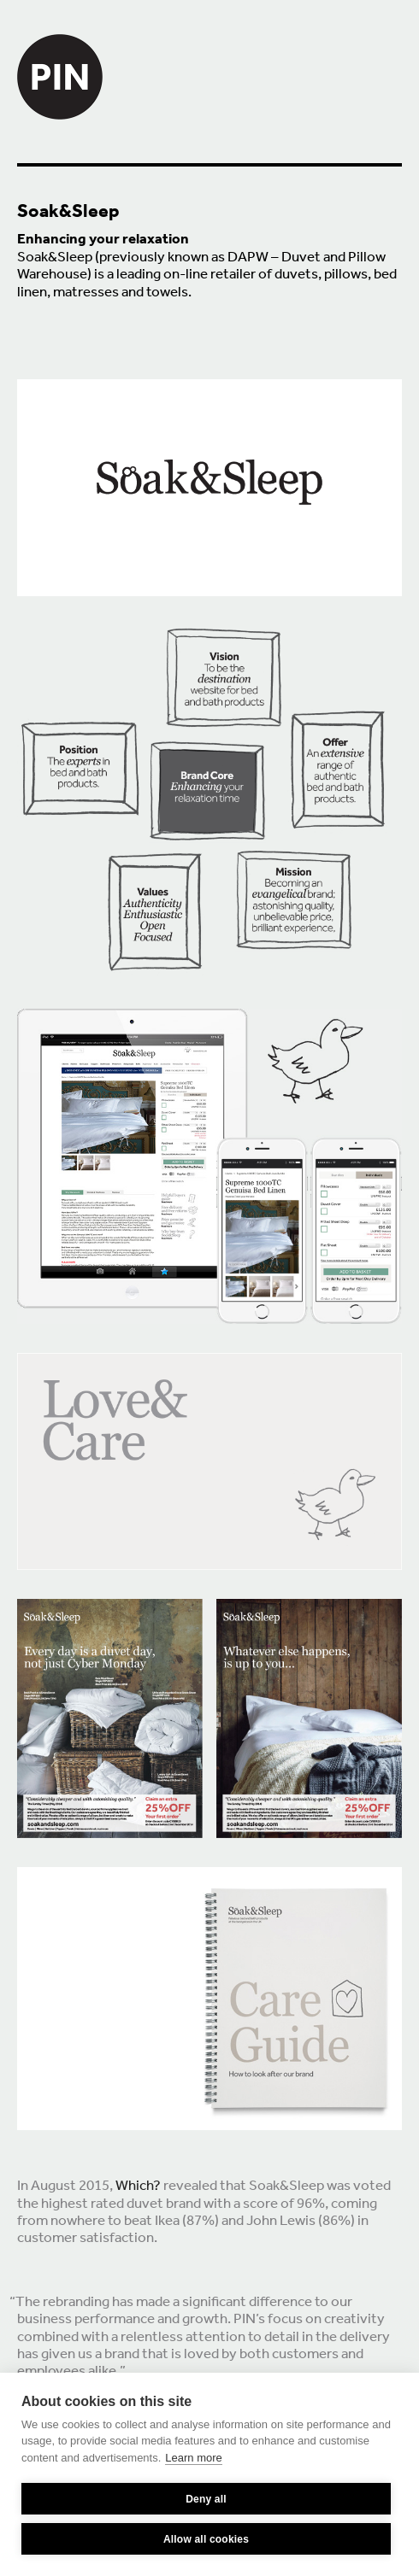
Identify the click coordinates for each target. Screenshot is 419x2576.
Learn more (193, 2457)
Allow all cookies (206, 2539)
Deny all (206, 2499)
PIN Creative (60, 60)
